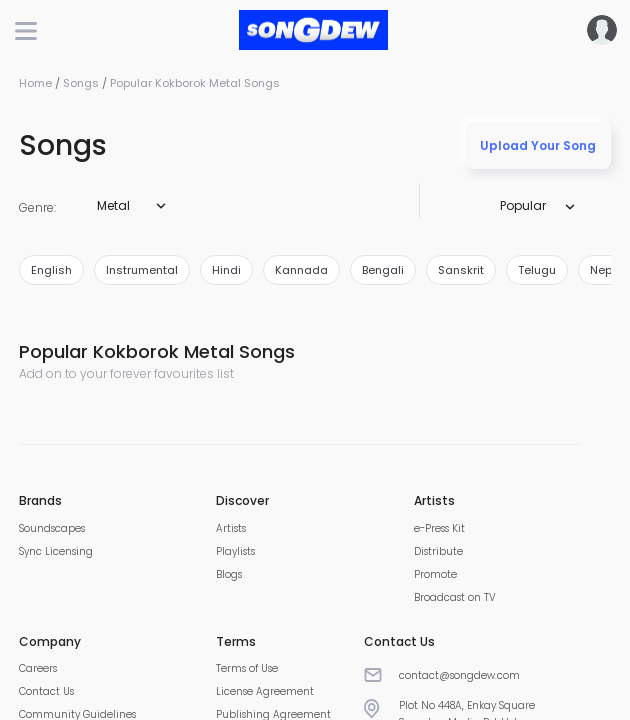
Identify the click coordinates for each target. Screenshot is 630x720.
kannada (301, 270)
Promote (435, 574)
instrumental (142, 270)
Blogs (229, 574)
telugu (537, 270)
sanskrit (461, 270)
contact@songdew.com (459, 675)
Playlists (235, 551)
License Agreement (265, 691)
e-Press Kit (439, 528)
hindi (226, 270)
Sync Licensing (56, 551)
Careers (38, 668)
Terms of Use (247, 668)
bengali (383, 270)
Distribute (438, 551)
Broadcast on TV (455, 597)
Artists (231, 528)
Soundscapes (52, 528)
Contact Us (46, 691)
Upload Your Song (538, 145)
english (51, 270)
